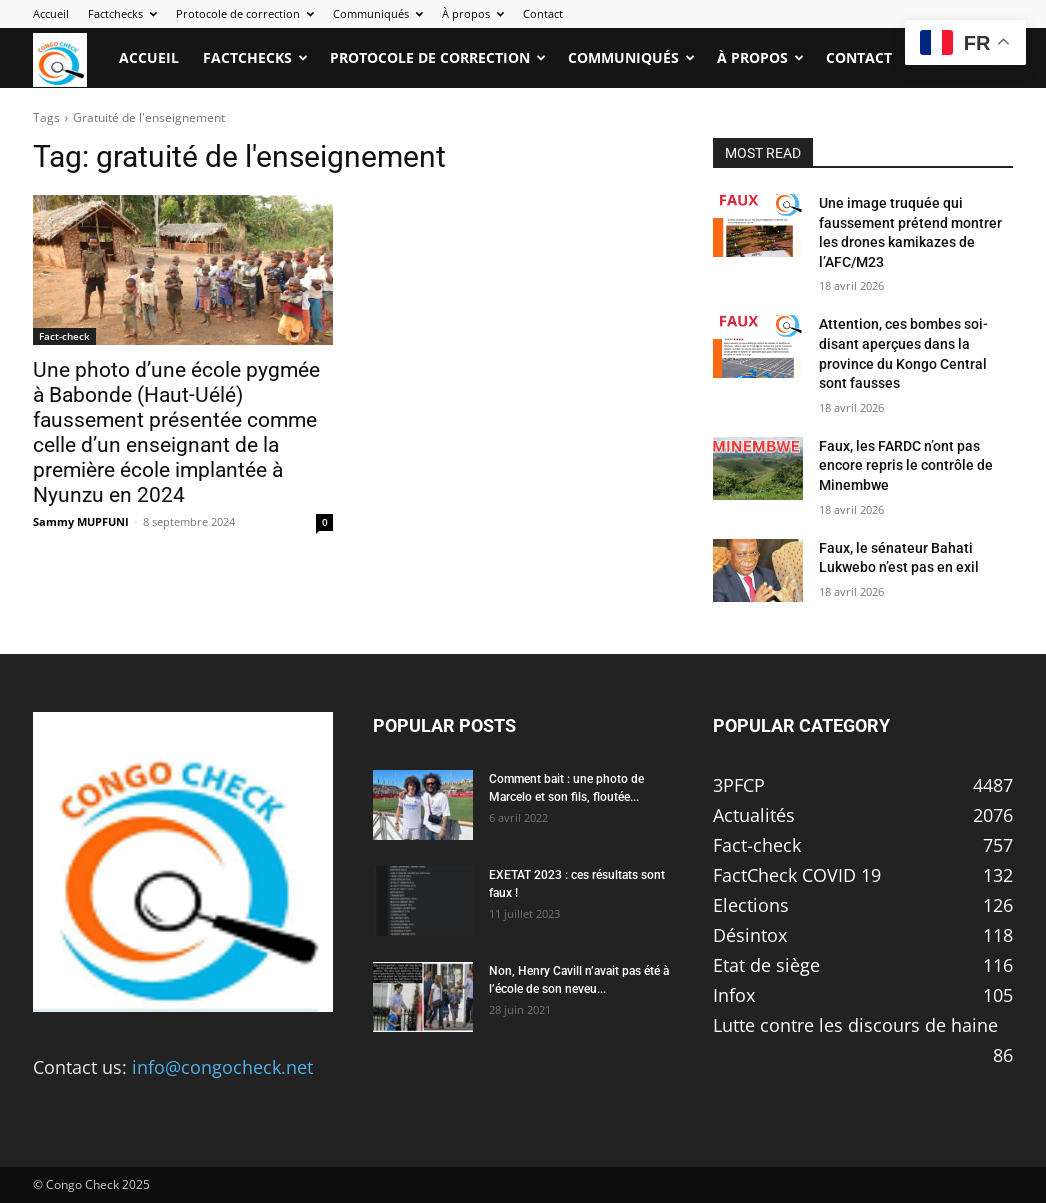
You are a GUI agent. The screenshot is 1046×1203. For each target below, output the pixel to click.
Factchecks (122, 13)
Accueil (51, 13)
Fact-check (64, 336)
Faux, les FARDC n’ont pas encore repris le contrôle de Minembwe (906, 465)
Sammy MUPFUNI (81, 521)
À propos (473, 13)
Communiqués (378, 13)
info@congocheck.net (222, 1067)
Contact (543, 13)
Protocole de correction (245, 13)
